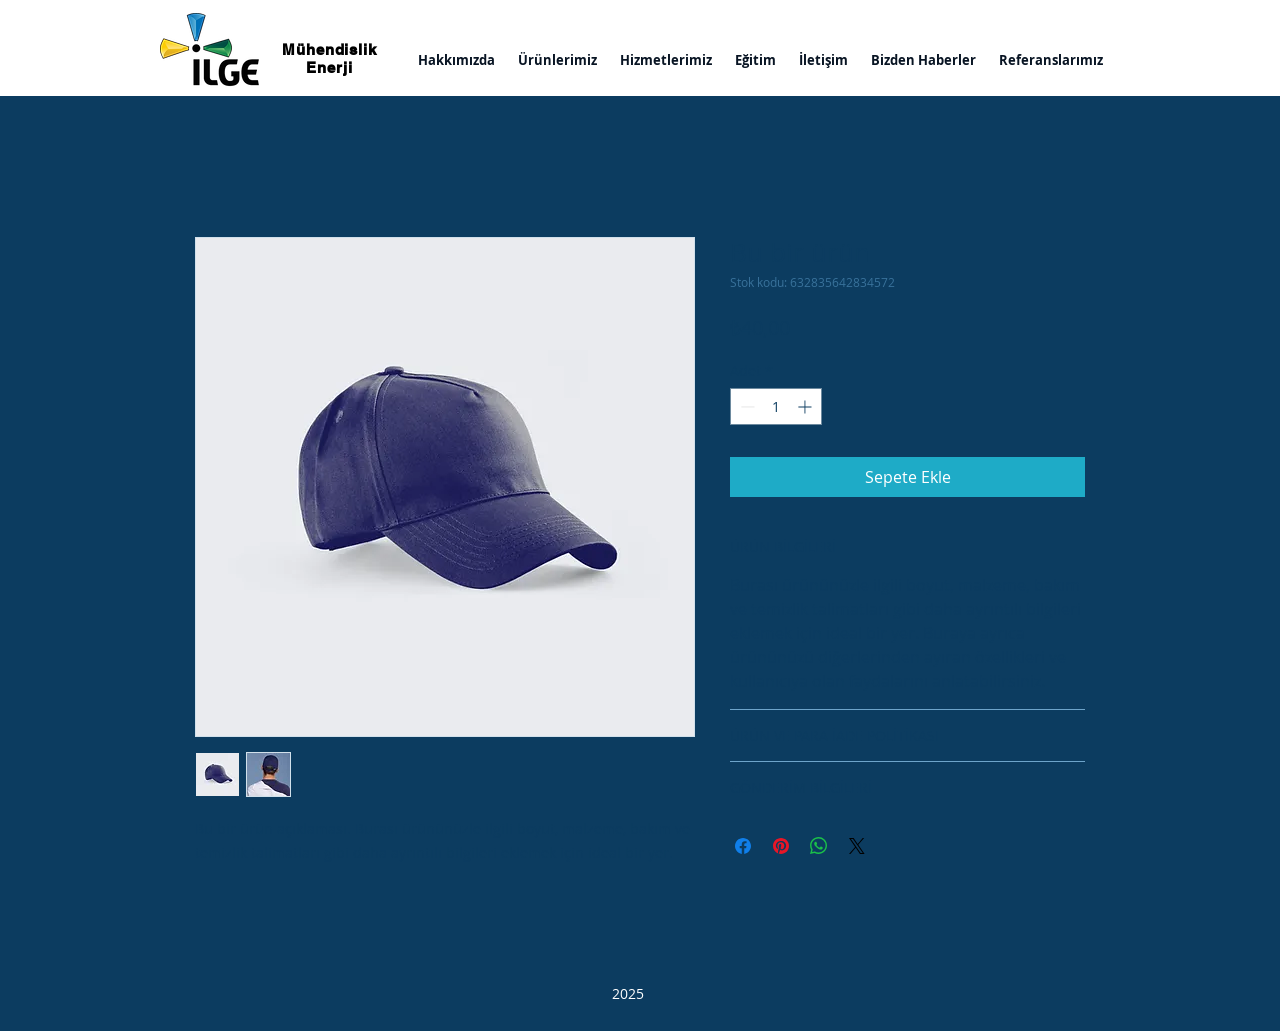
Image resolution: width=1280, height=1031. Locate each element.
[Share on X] (857, 846)
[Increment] (806, 406)
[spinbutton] (776, 406)
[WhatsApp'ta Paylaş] (819, 846)
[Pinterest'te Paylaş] (781, 846)
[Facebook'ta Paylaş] (743, 846)
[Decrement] (745, 406)
